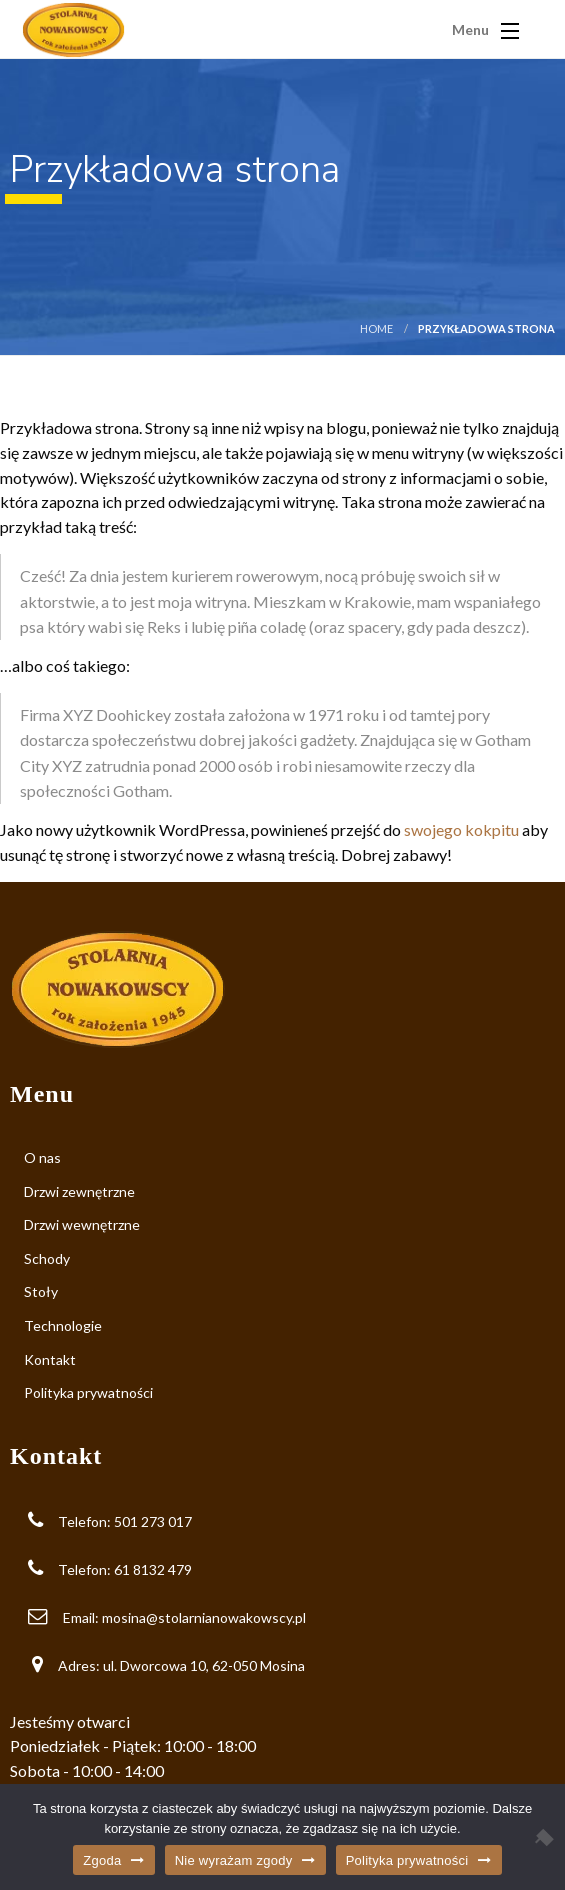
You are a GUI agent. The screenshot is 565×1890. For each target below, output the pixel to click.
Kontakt (50, 1359)
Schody (47, 1258)
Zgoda (102, 1860)
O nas (42, 1157)
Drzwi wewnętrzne (82, 1224)
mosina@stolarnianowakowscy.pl (204, 1617)
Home (376, 328)
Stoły (41, 1291)
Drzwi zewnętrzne (79, 1191)
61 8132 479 (153, 1569)
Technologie (63, 1325)
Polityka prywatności (88, 1392)
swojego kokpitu (461, 829)
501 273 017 (153, 1521)
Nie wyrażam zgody (234, 1860)
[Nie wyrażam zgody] (540, 1837)
